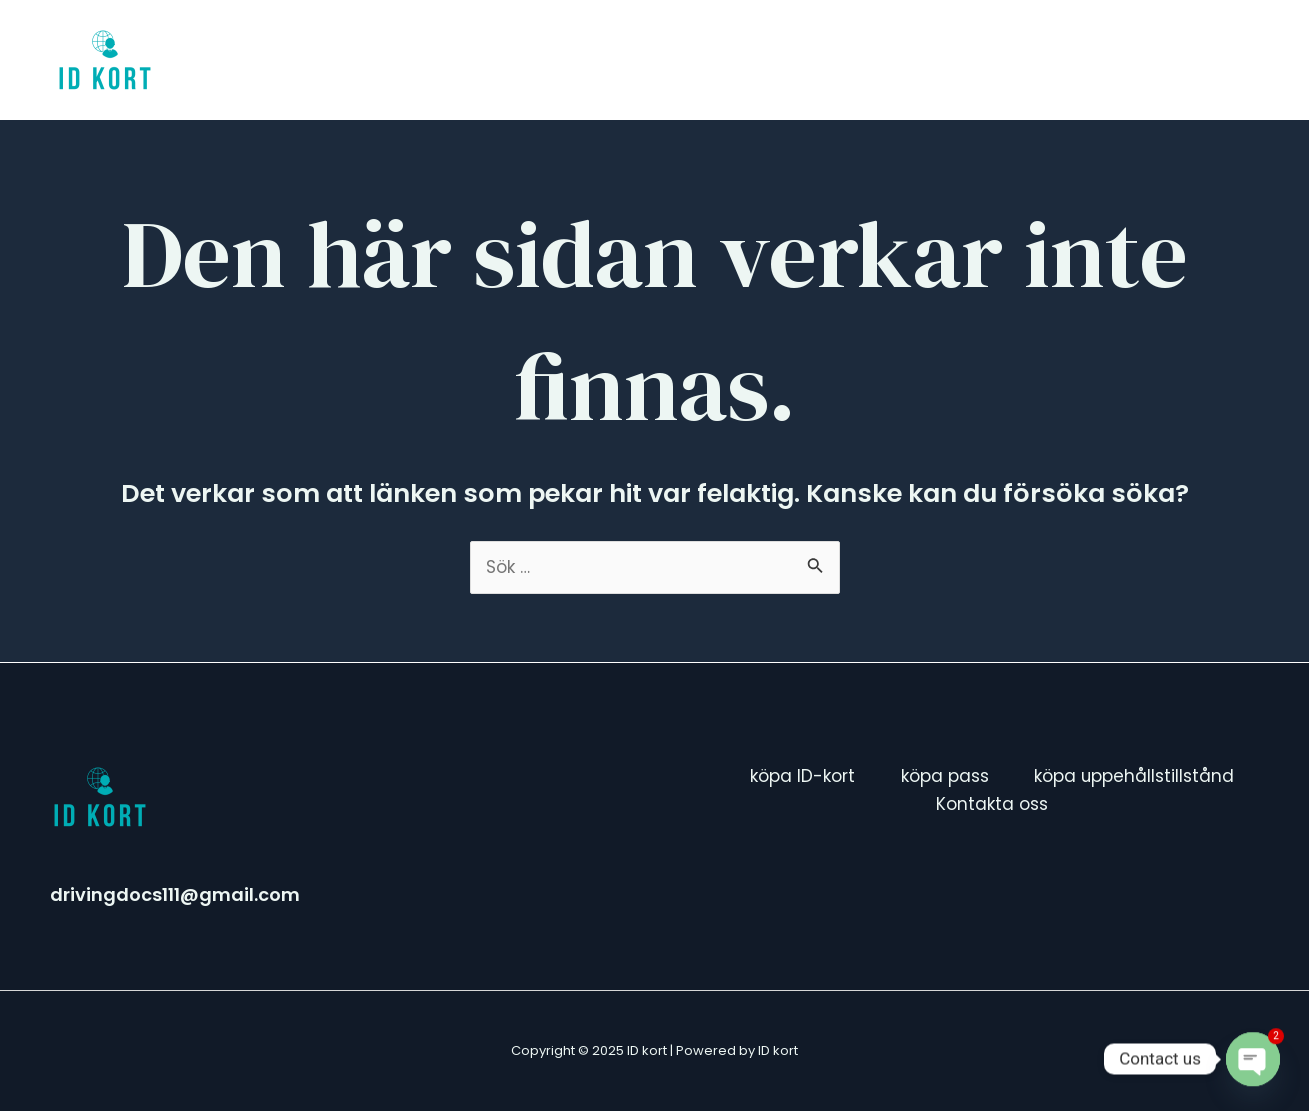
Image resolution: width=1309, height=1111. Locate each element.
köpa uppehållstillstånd (970, 59)
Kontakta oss (1173, 59)
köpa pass (782, 59)
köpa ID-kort (640, 59)
